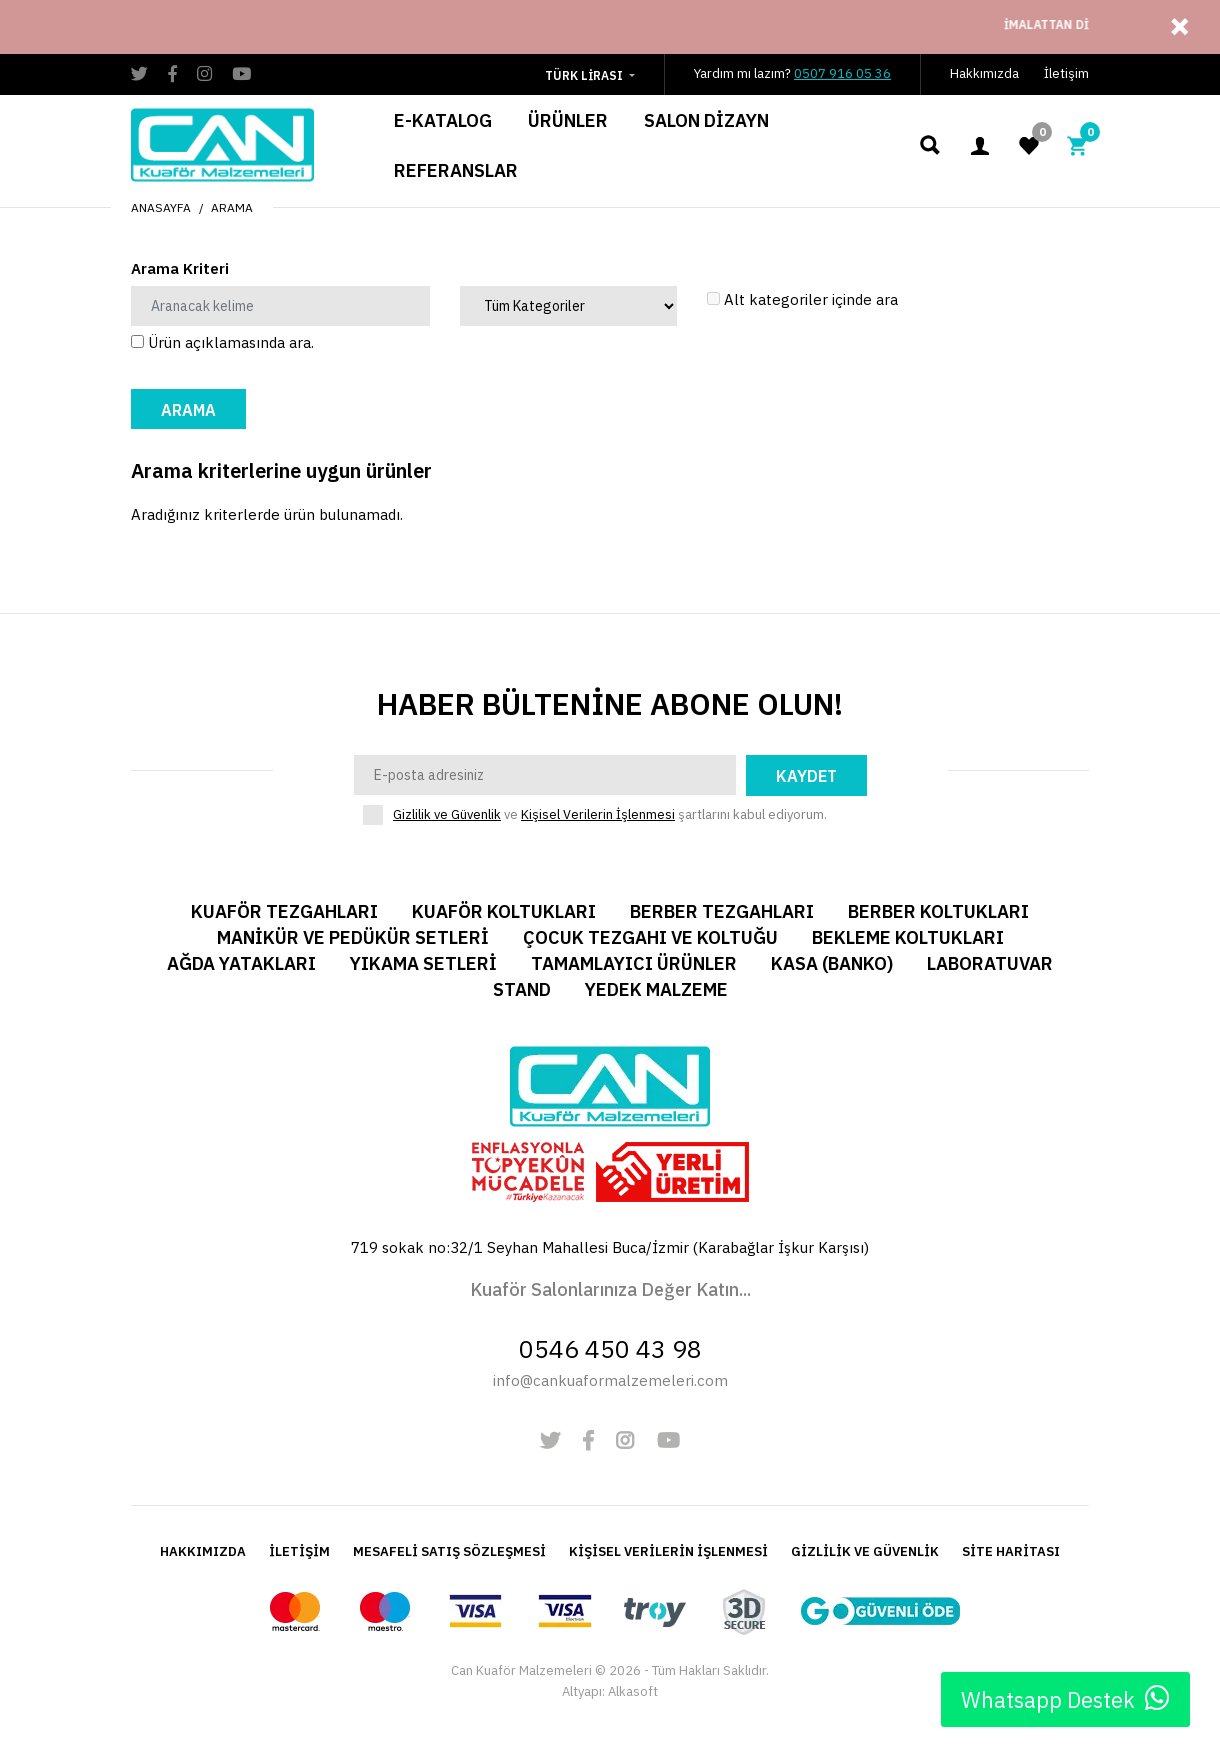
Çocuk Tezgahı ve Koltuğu (650, 937)
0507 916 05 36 (842, 73)
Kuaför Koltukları (504, 911)
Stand (522, 989)
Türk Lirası (584, 75)
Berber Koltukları (938, 911)
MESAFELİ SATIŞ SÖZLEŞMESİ (449, 1551)
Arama (232, 207)
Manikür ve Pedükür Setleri (353, 937)
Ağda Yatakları (241, 963)
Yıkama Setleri (423, 963)
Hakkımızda (984, 73)
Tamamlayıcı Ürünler (634, 963)
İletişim (1066, 73)
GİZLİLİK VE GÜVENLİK (865, 1551)
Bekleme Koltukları (908, 937)
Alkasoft (633, 1691)
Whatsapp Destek (1065, 1699)
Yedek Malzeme (656, 989)
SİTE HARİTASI (1011, 1551)
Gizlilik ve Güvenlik (447, 814)
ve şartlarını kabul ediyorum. (610, 815)
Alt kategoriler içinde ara (802, 299)
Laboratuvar (990, 963)
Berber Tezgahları (722, 911)
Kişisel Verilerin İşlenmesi (598, 814)
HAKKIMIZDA (203, 1551)
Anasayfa (161, 207)
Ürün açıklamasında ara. (222, 342)
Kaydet (806, 776)
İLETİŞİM (299, 1551)
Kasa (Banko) (832, 963)
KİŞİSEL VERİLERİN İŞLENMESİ (668, 1551)
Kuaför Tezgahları (284, 911)
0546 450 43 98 (610, 1348)
